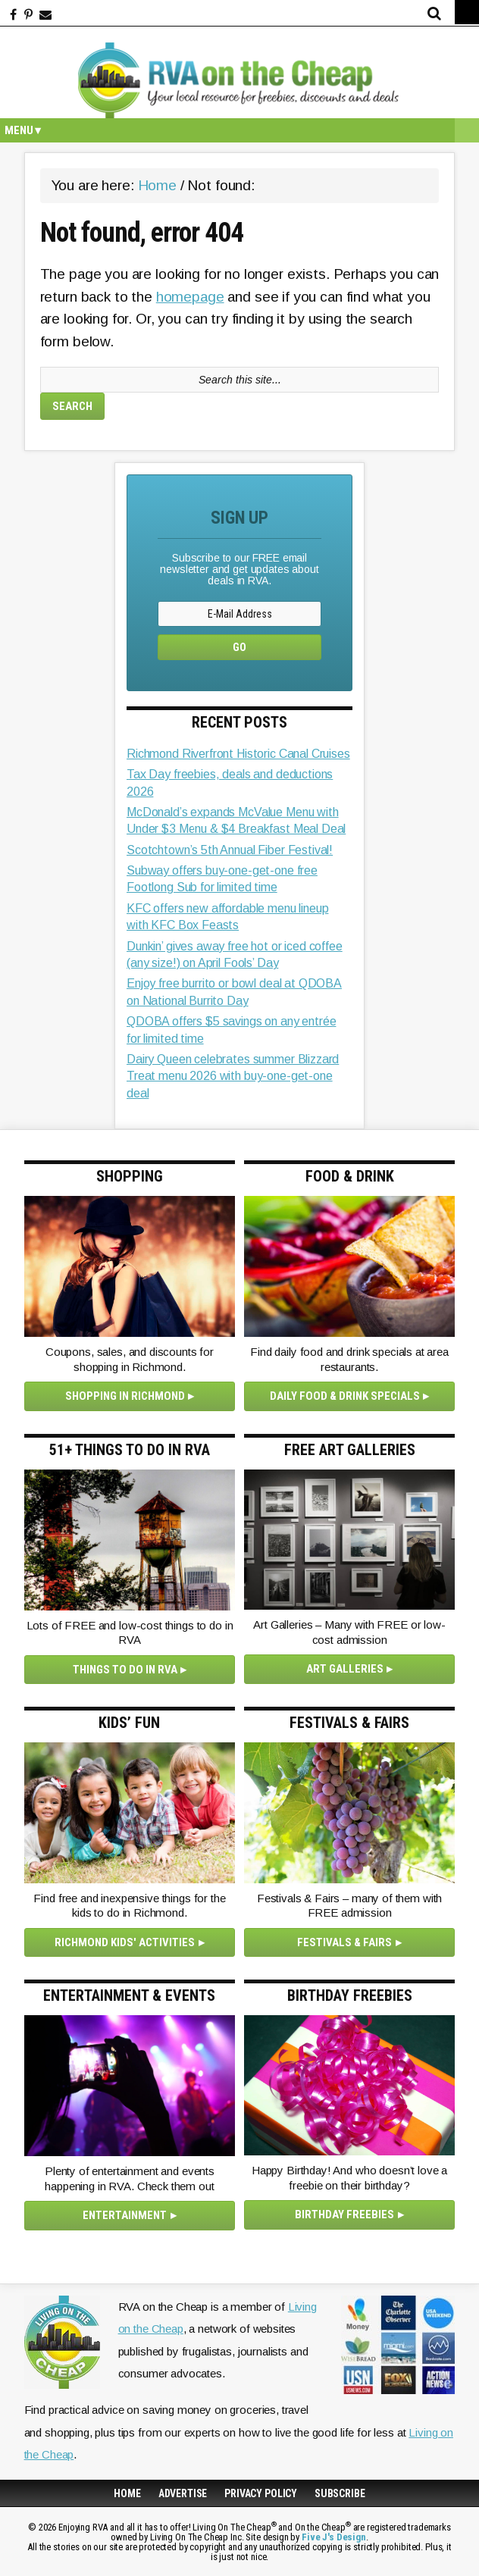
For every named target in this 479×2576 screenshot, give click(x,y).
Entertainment (125, 2215)
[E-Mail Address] (239, 614)
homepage (190, 297)
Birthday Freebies (344, 2214)
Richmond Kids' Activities (125, 1942)
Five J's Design (334, 2537)
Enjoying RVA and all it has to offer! (239, 80)
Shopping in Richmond (125, 1396)
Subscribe (340, 2493)
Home (127, 2493)
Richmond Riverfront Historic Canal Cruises (238, 753)
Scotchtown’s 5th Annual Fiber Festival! (230, 850)
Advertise (183, 2493)
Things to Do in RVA (125, 1669)
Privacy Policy (260, 2493)
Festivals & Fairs (344, 1942)
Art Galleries (345, 1669)
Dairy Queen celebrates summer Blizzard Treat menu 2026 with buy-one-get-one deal (233, 1076)
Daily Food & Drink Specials (345, 1396)
